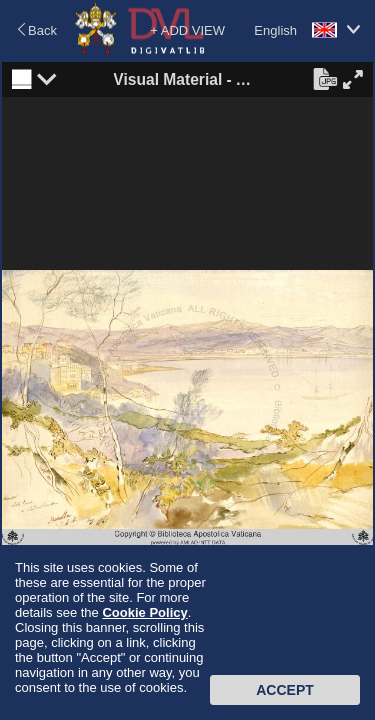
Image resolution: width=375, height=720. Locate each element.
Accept (285, 690)
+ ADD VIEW (187, 30)
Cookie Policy (144, 612)
